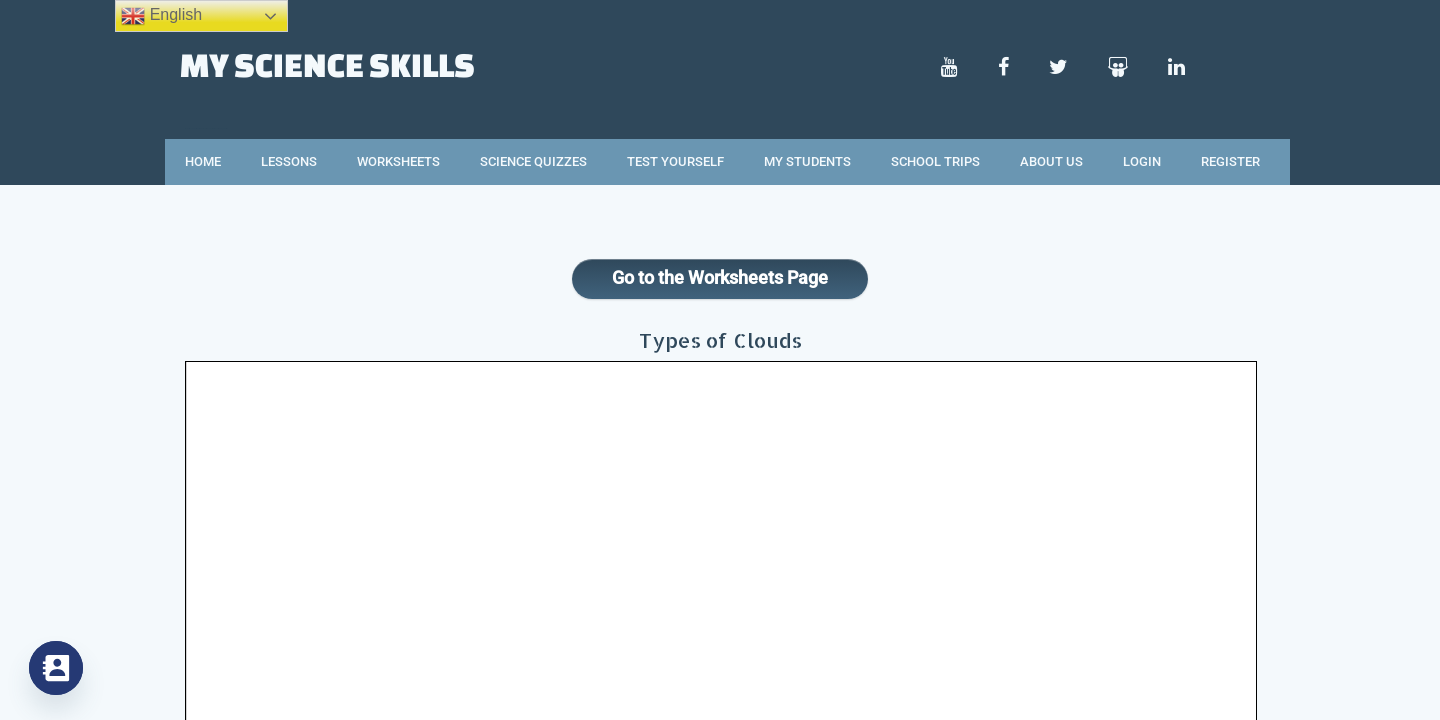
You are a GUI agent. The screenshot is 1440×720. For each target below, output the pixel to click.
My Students (807, 161)
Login (1142, 161)
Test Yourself (675, 161)
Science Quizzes (533, 161)
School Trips (935, 161)
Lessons (289, 161)
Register (1230, 161)
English (161, 16)
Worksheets (398, 161)
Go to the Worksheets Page (720, 277)
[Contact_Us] (56, 668)
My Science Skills (327, 64)
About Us (1051, 161)
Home (203, 161)
